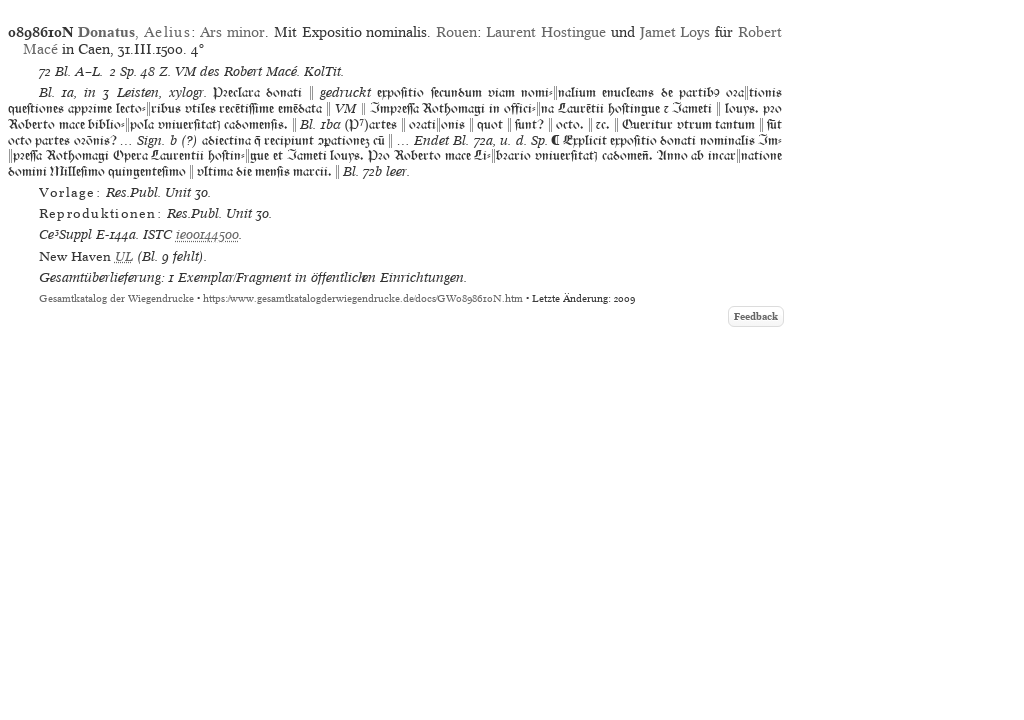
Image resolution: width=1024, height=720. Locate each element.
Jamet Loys (675, 32)
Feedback (756, 316)
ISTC (157, 234)
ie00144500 (207, 234)
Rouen (456, 32)
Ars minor (232, 32)
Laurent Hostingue (546, 32)
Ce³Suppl (65, 234)
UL (124, 256)
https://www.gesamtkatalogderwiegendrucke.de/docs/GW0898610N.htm (363, 298)
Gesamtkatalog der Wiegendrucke (116, 298)
